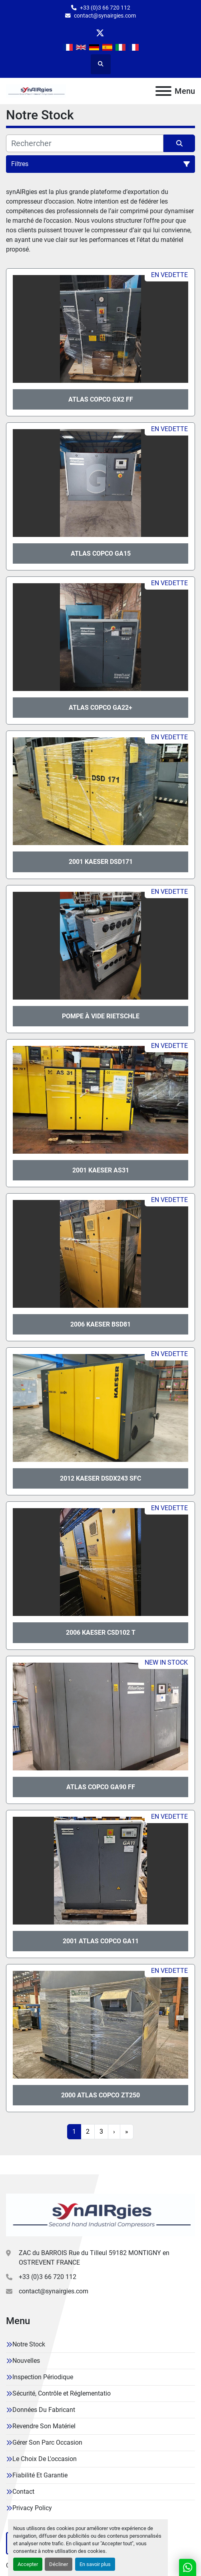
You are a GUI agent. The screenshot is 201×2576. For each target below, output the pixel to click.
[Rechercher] (84, 143)
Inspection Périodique (42, 2377)
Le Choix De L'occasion (44, 2459)
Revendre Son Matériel (44, 2426)
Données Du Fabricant (43, 2410)
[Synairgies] (100, 2214)
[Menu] (163, 91)
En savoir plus (95, 2564)
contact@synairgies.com (105, 15)
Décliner (58, 2564)
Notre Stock (28, 2344)
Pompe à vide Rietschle (100, 1016)
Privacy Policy (32, 2508)
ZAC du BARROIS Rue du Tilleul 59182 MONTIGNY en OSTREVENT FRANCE (94, 2257)
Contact (23, 2491)
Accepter (28, 2564)
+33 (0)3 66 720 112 (105, 7)
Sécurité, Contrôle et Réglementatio (61, 2393)
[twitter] (100, 33)
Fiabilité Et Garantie (40, 2475)
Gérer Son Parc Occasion (47, 2442)
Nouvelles (26, 2360)
